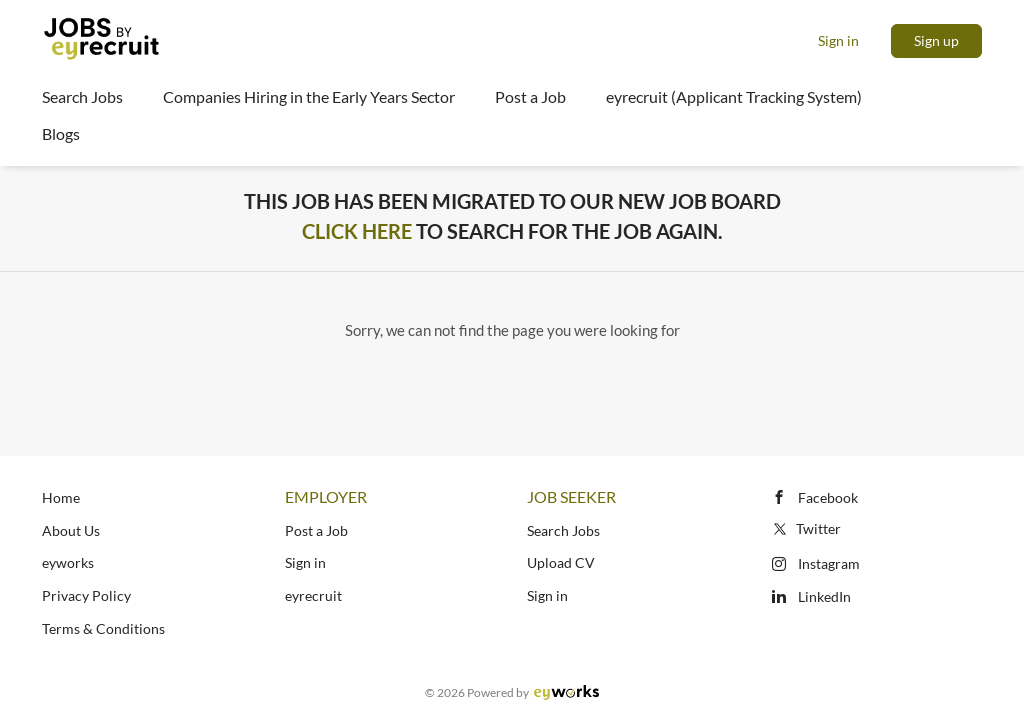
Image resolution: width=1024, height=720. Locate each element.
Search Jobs (563, 530)
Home (61, 497)
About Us (71, 530)
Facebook (828, 497)
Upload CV (561, 562)
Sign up (936, 40)
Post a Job (316, 530)
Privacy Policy (86, 595)
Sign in (838, 40)
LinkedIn (824, 596)
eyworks (68, 562)
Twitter (805, 528)
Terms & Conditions (103, 628)
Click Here (357, 231)
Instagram (829, 563)
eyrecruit (313, 595)
